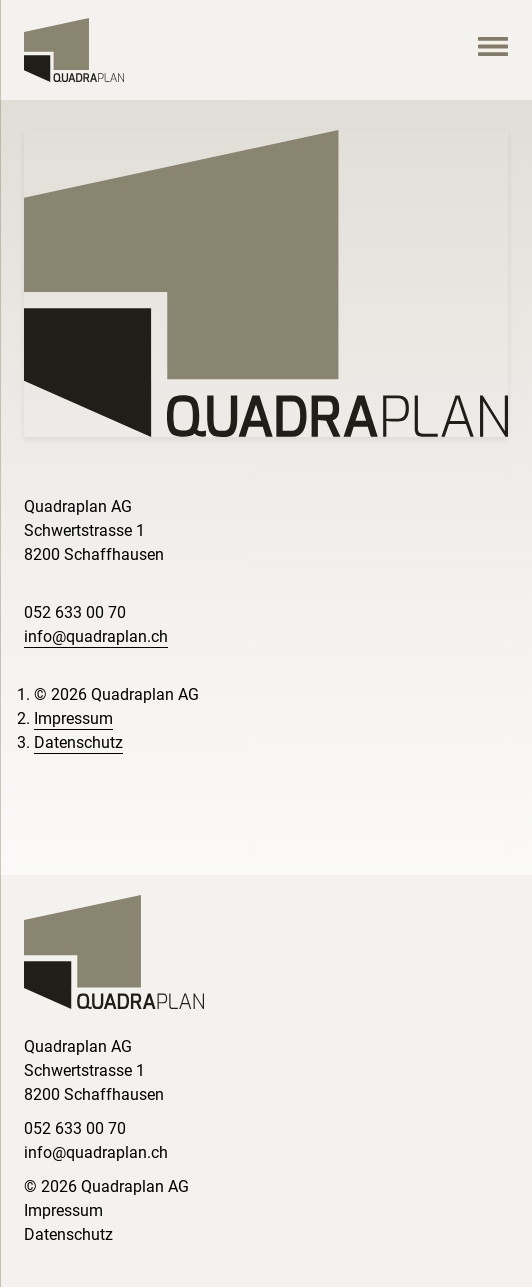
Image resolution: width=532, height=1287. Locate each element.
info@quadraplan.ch (96, 636)
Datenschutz (78, 742)
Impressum (73, 718)
